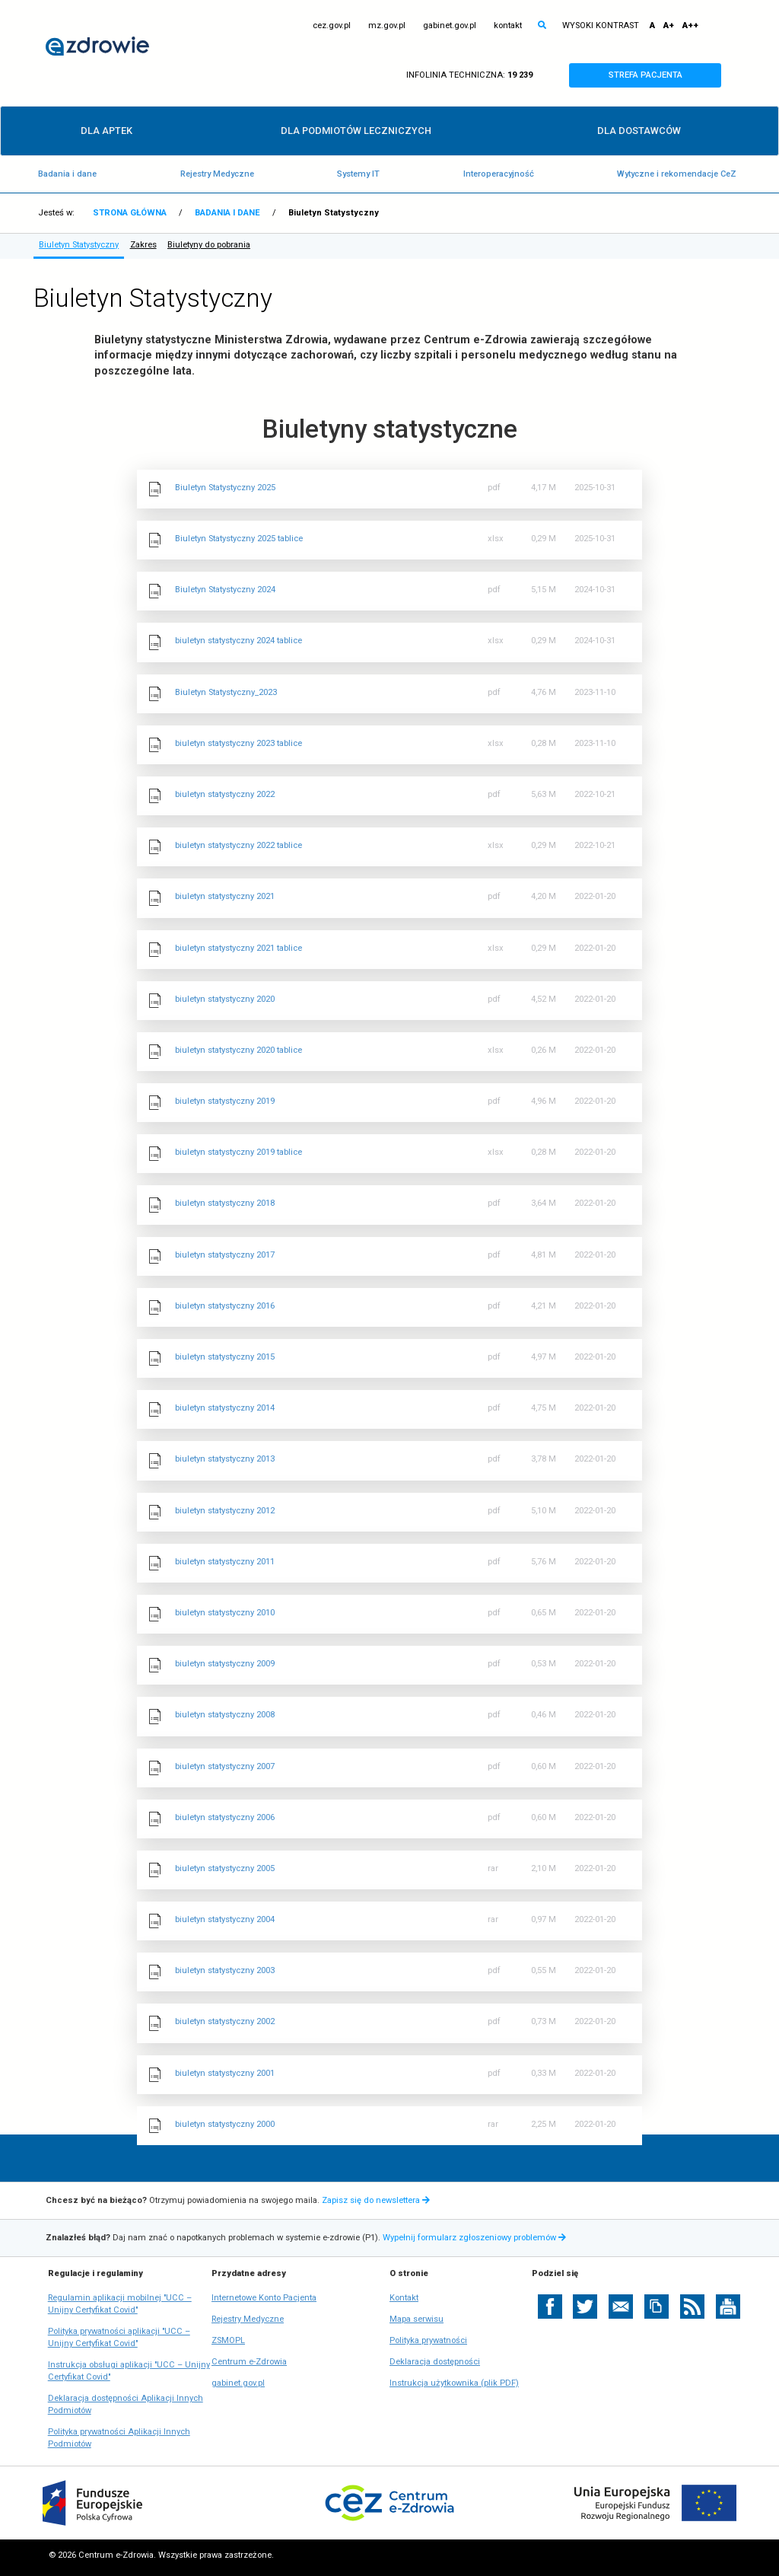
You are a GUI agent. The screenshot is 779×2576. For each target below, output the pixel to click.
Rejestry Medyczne (217, 174)
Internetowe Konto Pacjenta (263, 2298)
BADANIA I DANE (227, 213)
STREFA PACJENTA (659, 75)
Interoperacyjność (498, 174)
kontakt (508, 25)
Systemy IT (358, 174)
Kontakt (404, 2298)
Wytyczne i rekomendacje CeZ (676, 174)
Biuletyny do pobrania (208, 245)
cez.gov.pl (332, 26)
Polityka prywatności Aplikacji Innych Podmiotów (119, 2438)
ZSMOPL (228, 2341)
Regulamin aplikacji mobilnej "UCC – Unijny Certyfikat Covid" (120, 2304)
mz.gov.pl (386, 26)
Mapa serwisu (417, 2319)
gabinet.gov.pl (449, 26)
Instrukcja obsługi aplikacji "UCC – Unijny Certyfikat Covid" (129, 2371)
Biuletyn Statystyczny (79, 245)
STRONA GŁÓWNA (130, 213)
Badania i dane (67, 174)
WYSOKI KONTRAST (600, 25)
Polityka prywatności (428, 2340)
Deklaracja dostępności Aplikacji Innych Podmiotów (125, 2405)
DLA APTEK (106, 130)
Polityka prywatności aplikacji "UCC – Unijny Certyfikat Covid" (119, 2338)
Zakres (143, 245)
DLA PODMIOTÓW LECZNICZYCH (356, 130)
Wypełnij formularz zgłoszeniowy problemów (476, 2238)
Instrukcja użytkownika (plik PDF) (454, 2383)
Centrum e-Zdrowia (249, 2362)
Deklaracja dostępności (435, 2362)
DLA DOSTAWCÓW (639, 130)
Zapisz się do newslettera (376, 2200)
